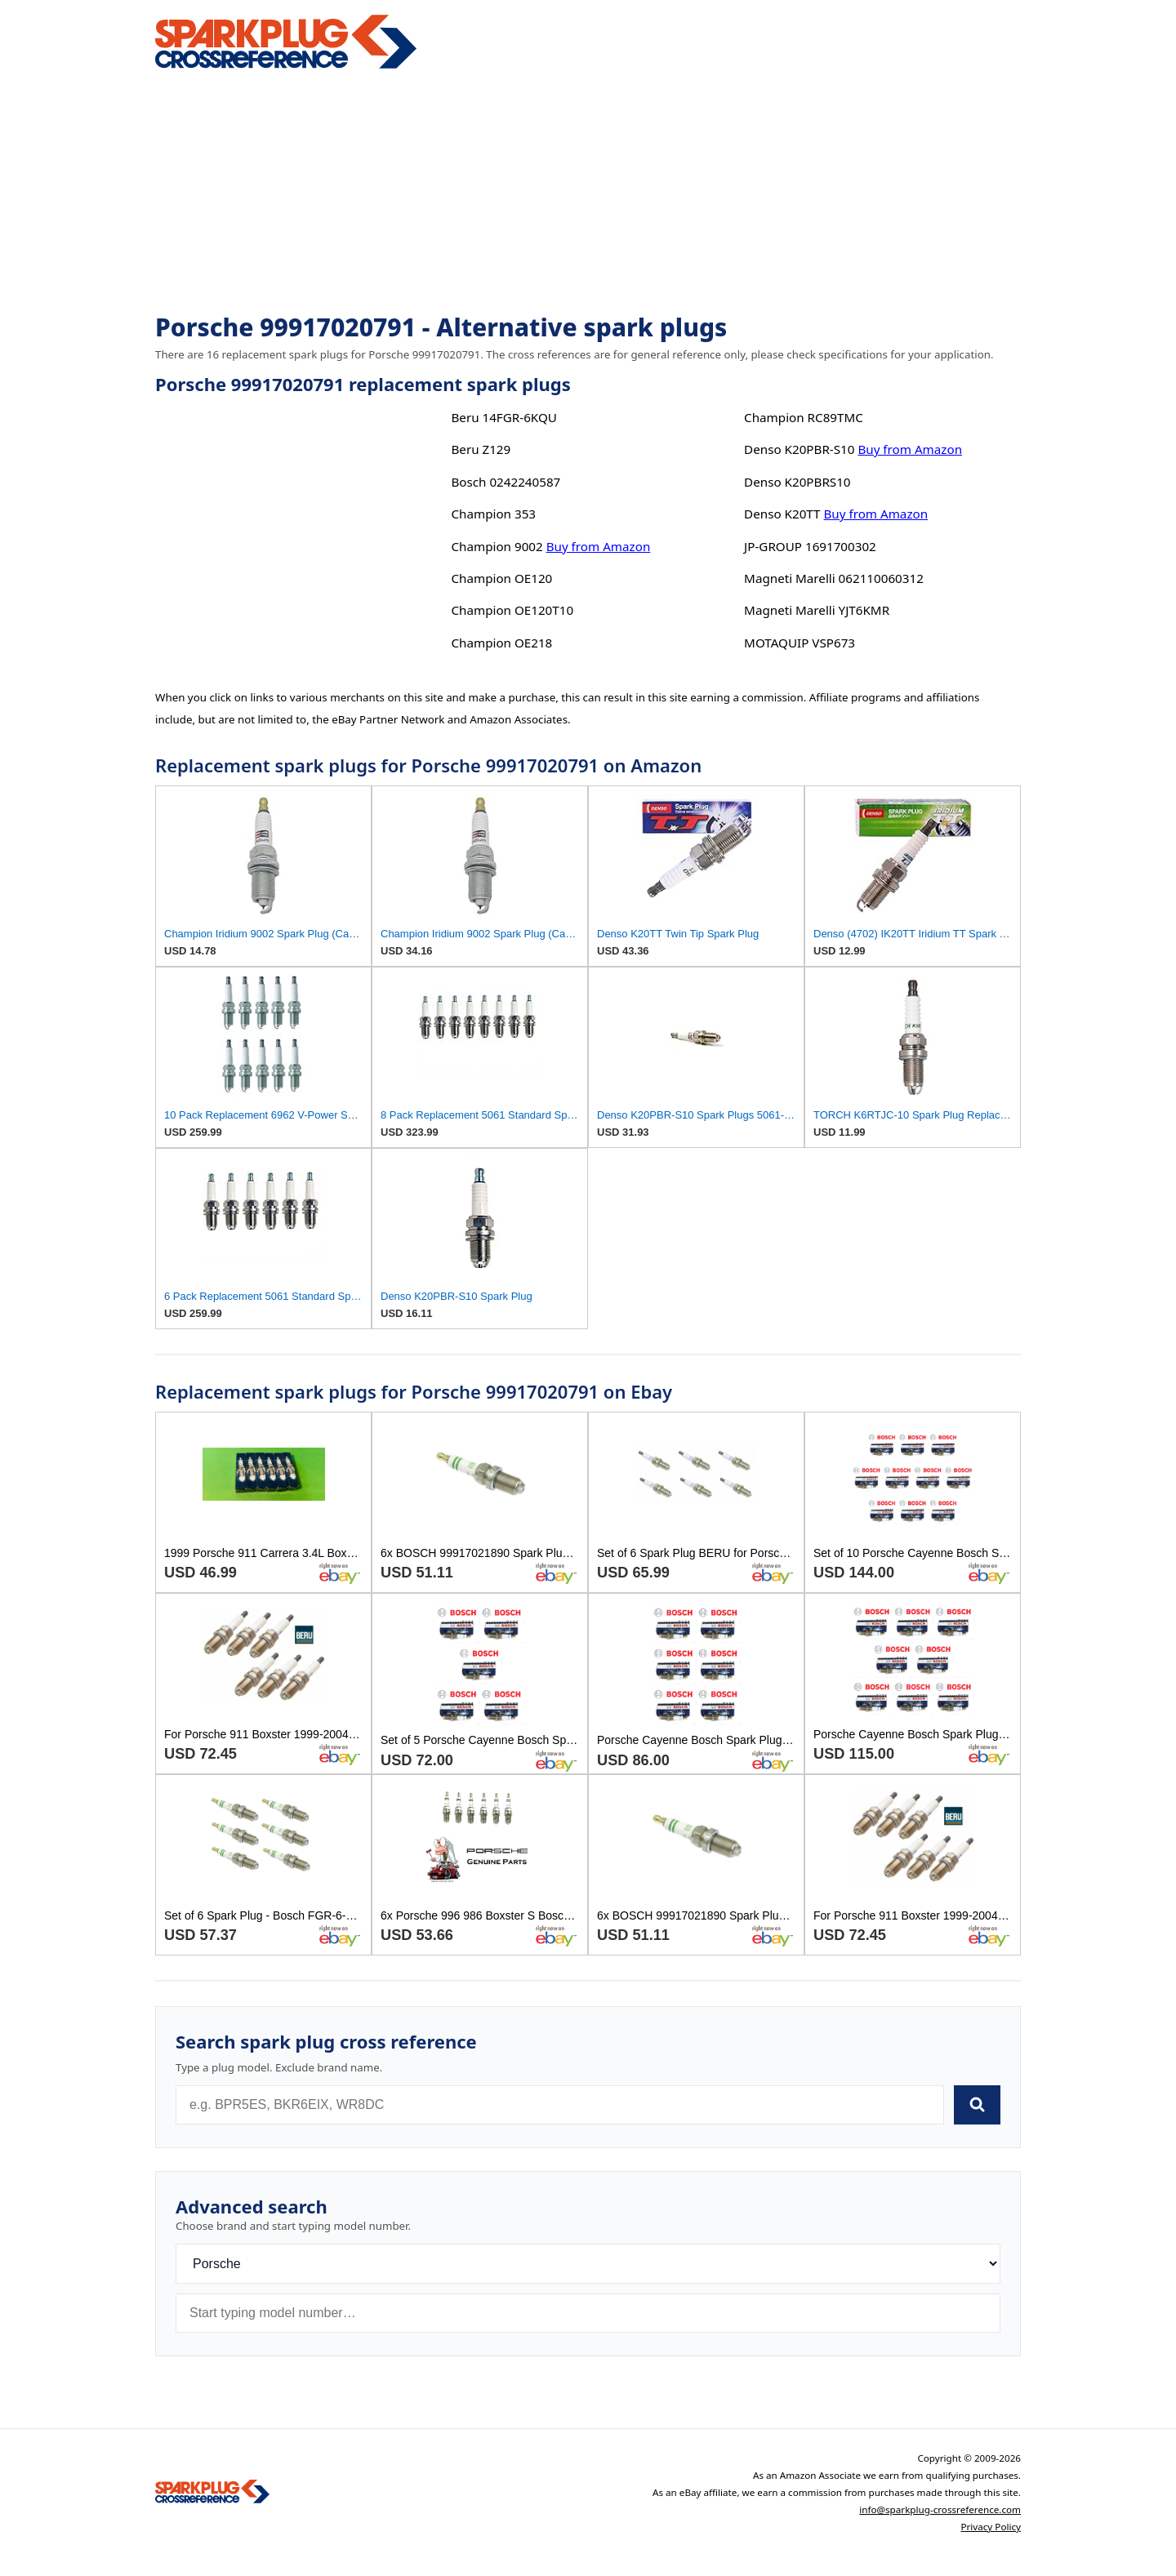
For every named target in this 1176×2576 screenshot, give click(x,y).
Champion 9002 (496, 546)
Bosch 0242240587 (505, 482)
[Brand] (588, 2264)
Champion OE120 (501, 578)
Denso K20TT (782, 513)
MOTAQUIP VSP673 (799, 642)
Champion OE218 (501, 642)
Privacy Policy (990, 2526)
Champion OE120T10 (512, 610)
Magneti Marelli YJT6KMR (816, 610)
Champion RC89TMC (803, 417)
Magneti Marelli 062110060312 (834, 578)
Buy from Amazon (598, 546)
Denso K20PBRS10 (797, 482)
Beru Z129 (480, 449)
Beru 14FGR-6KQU (503, 417)
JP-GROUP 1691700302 (810, 546)
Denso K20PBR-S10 (799, 449)
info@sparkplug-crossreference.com (940, 2509)
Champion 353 (493, 513)
